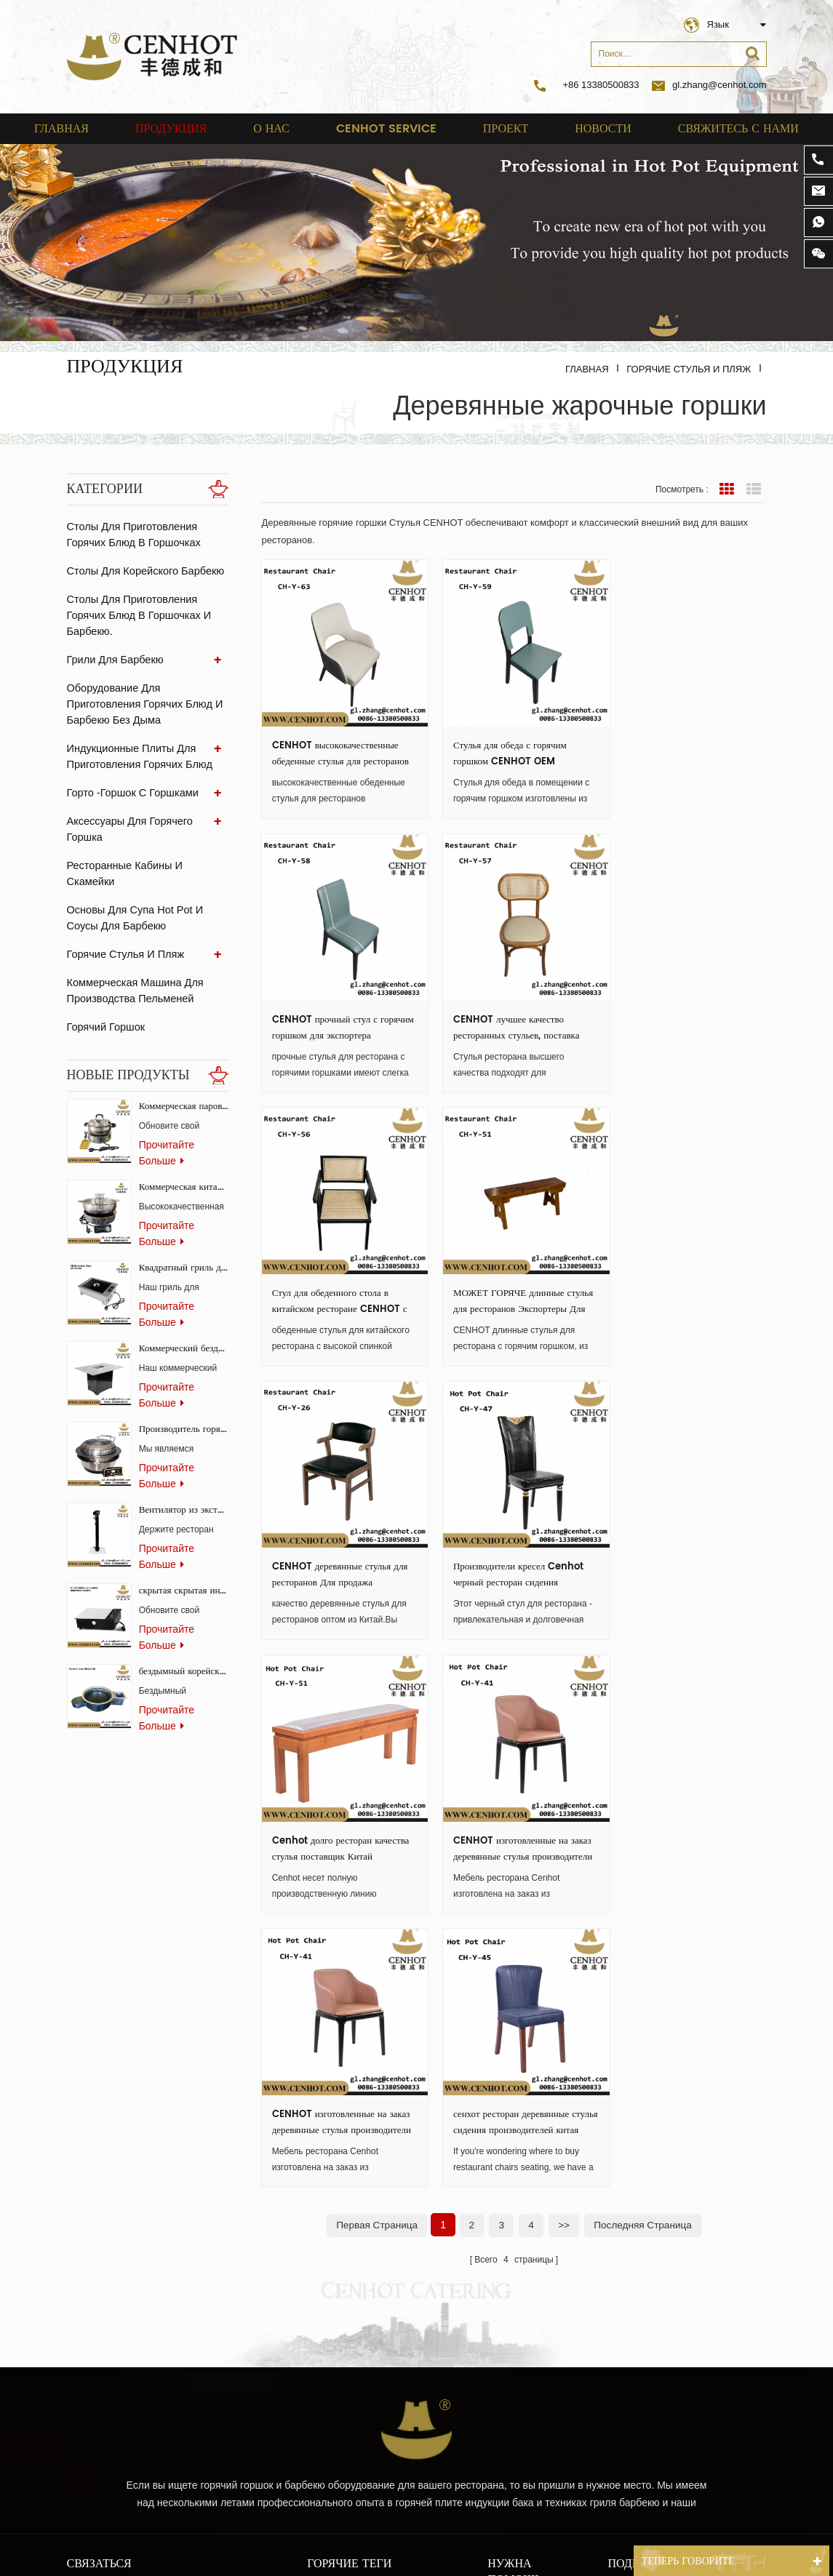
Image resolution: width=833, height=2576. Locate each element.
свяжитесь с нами (738, 128)
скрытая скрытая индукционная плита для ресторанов (184, 1566)
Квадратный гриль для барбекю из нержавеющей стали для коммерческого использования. (184, 1243)
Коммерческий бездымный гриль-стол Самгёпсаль (184, 1324)
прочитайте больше (166, 1128)
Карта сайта (516, 2183)
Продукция (171, 128)
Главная (61, 128)
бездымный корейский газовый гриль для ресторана (184, 1647)
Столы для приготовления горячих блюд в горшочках (131, 534)
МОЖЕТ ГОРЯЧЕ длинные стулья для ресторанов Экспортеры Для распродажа (677, 1010)
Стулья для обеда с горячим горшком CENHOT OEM (502, 745)
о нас (271, 128)
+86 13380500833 (600, 84)
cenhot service (386, 128)
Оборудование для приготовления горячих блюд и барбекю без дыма (142, 704)
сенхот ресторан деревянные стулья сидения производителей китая (682, 1540)
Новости (603, 128)
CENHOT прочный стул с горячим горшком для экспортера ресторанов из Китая (686, 745)
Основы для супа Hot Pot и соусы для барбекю (133, 886)
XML (498, 2231)
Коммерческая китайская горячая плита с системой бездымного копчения (184, 1162)
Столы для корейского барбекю (143, 571)
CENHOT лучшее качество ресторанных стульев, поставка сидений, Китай (335, 1010)
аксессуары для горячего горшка (146, 821)
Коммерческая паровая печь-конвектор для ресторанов (184, 1081)
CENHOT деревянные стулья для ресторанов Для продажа (340, 1274)
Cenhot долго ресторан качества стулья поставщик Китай (673, 1275)
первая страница (374, 1641)
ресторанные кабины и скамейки (147, 849)
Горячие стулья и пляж (688, 369)
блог (498, 2207)
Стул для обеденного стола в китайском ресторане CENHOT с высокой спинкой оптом (513, 1010)
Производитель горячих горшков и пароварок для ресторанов (184, 1404)
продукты (510, 2095)
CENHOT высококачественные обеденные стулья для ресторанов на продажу (335, 745)
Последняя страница (645, 1641)
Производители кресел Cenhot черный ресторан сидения (510, 1274)
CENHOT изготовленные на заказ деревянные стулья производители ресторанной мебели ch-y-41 (329, 1540)
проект (505, 128)
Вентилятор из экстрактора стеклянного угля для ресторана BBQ (184, 1485)
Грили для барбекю (113, 659)
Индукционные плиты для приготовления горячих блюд (137, 756)
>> (564, 1641)
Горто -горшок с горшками (130, 793)
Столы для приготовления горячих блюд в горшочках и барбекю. (137, 615)
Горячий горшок (105, 995)
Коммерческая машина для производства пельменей (133, 958)
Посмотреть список (754, 489)
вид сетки (727, 489)
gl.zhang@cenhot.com (709, 85)
